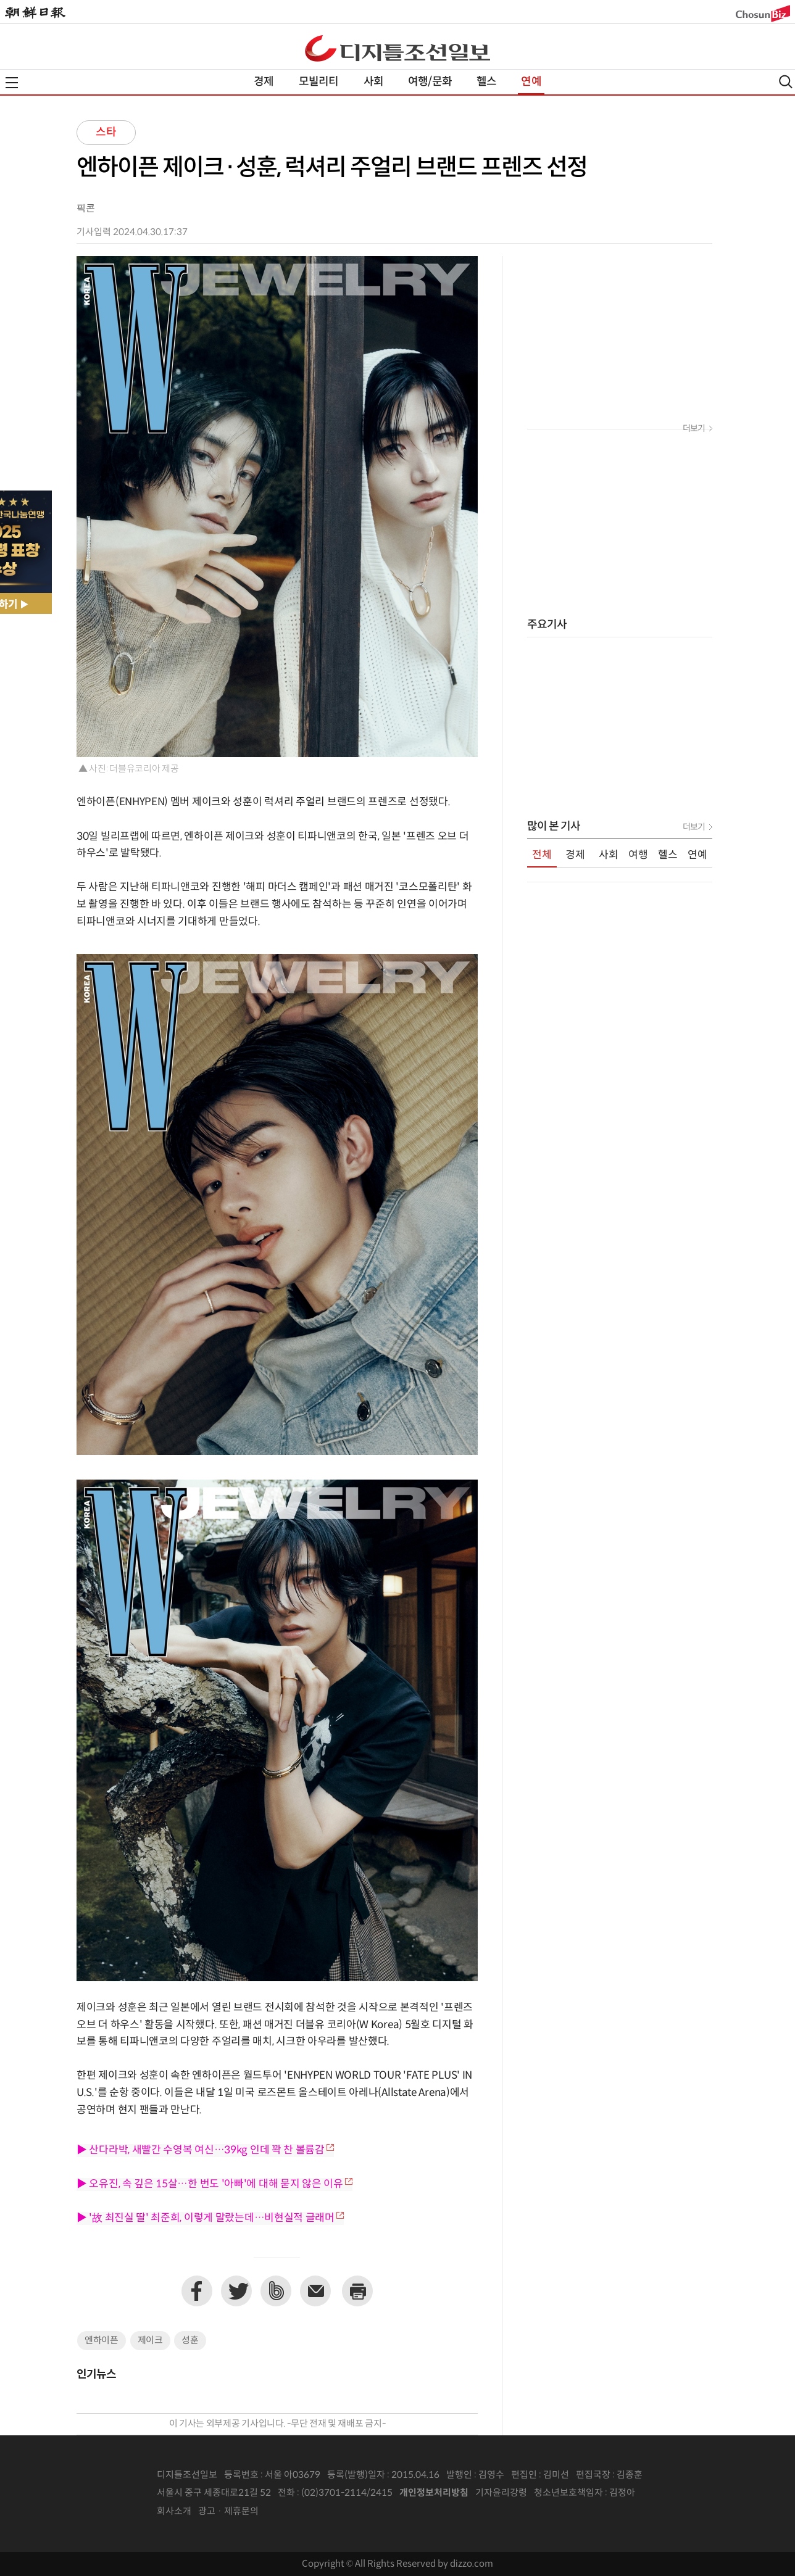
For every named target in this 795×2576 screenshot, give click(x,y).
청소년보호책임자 (568, 2493)
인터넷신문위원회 (676, 2493)
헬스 (486, 81)
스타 (106, 132)
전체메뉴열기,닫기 (12, 82)
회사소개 (174, 2511)
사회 (373, 81)
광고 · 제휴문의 (228, 2511)
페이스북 (196, 2291)
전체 (542, 855)
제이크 (150, 2340)
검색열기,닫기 (786, 82)
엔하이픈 (102, 2340)
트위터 (236, 2291)
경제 (263, 81)
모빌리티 (319, 81)
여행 (638, 855)
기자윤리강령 (501, 2493)
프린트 (357, 2291)
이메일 (315, 2291)
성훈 (189, 2340)
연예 (531, 81)
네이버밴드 (275, 2291)
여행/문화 (430, 81)
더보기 (694, 429)
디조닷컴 (397, 48)
